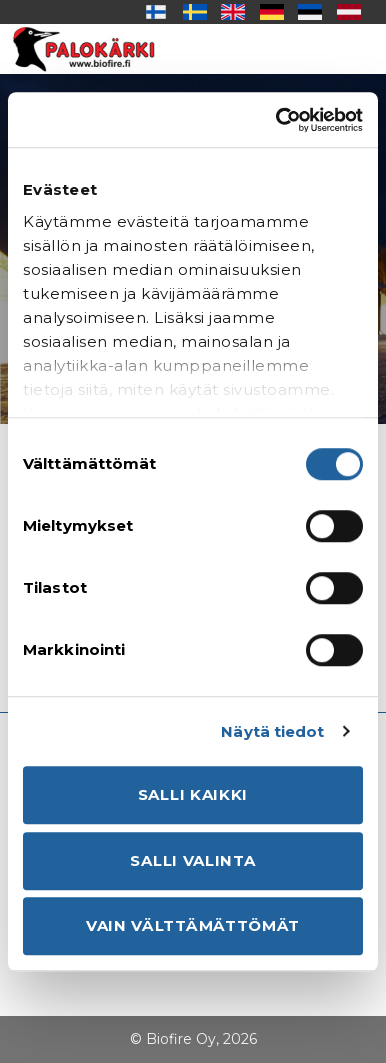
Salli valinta (192, 860)
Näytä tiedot (272, 731)
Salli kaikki (193, 794)
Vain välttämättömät (193, 925)
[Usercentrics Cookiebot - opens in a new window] (277, 120)
